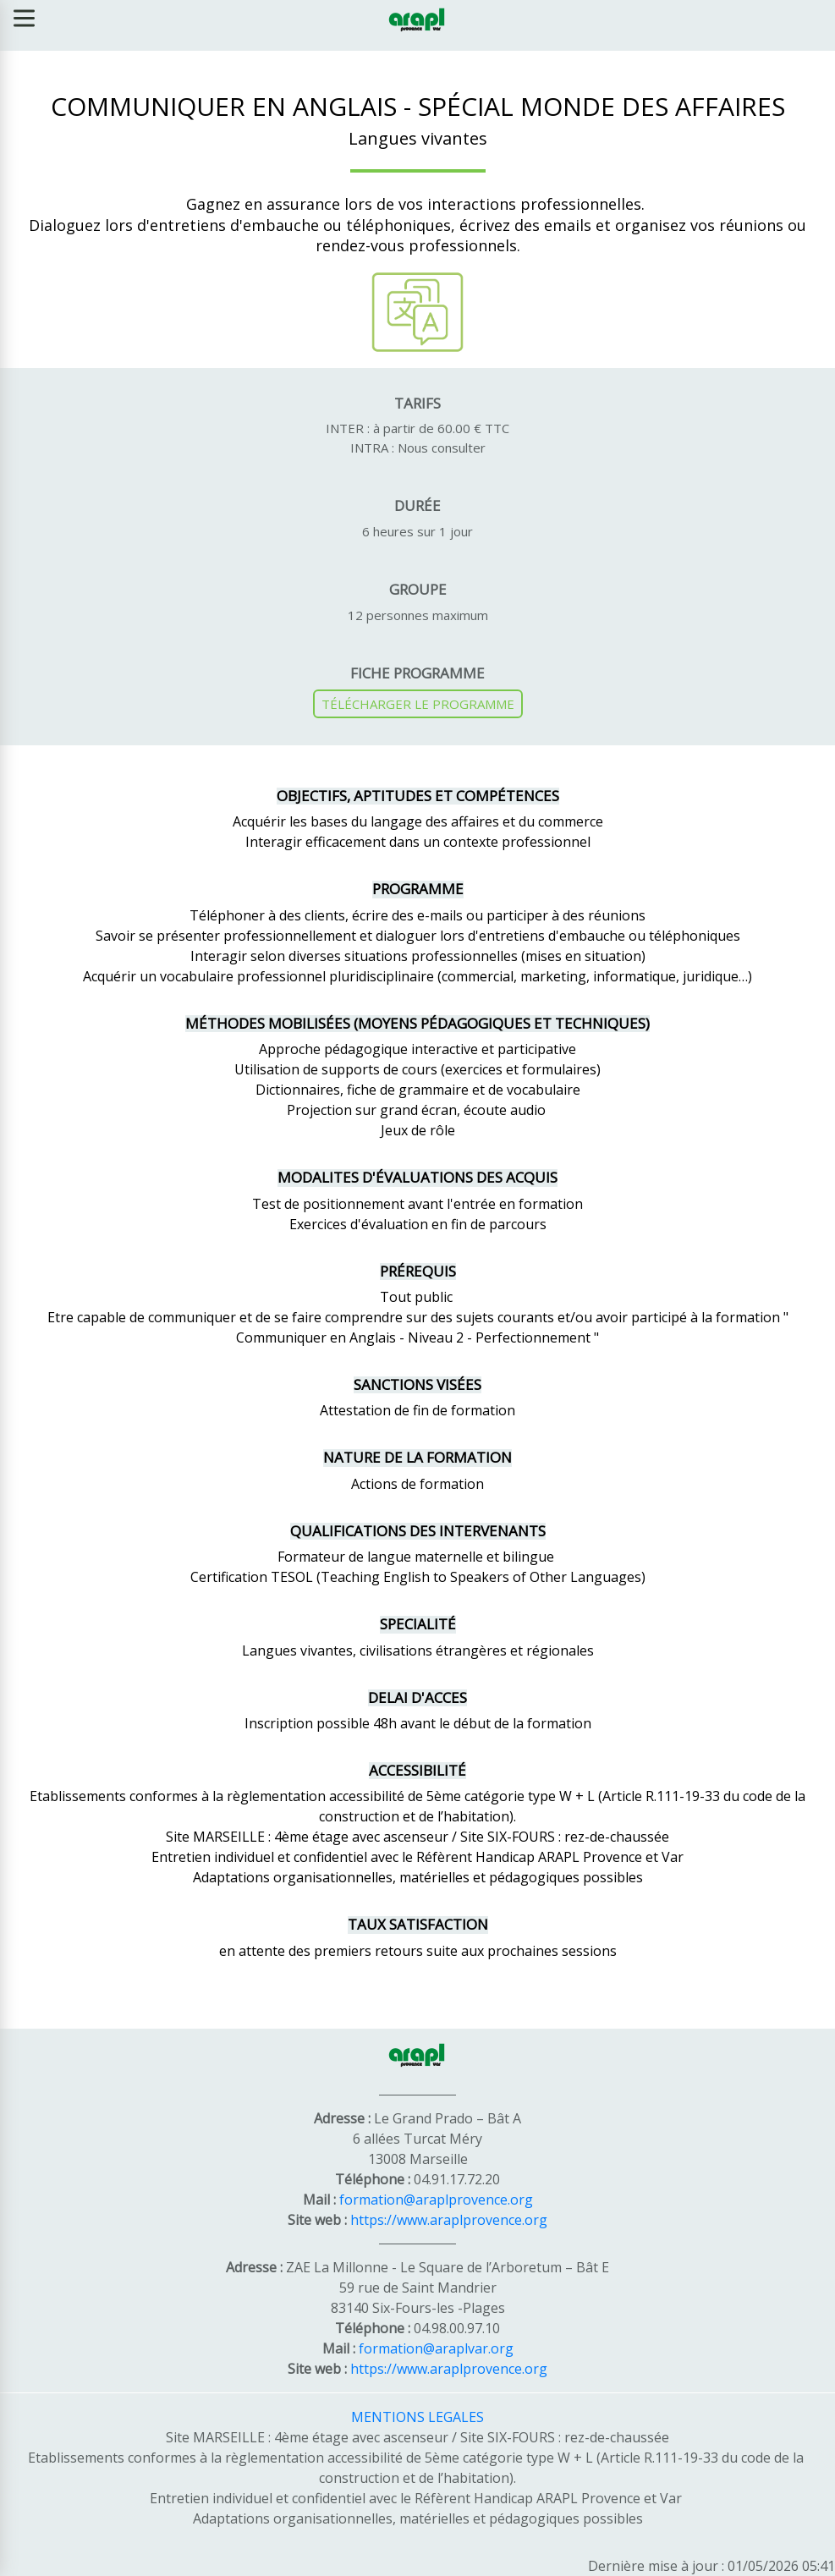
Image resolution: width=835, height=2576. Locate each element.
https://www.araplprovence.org (448, 2220)
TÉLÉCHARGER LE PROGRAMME (417, 703)
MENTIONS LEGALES (417, 2417)
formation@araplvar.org (436, 2348)
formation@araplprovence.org (436, 2199)
